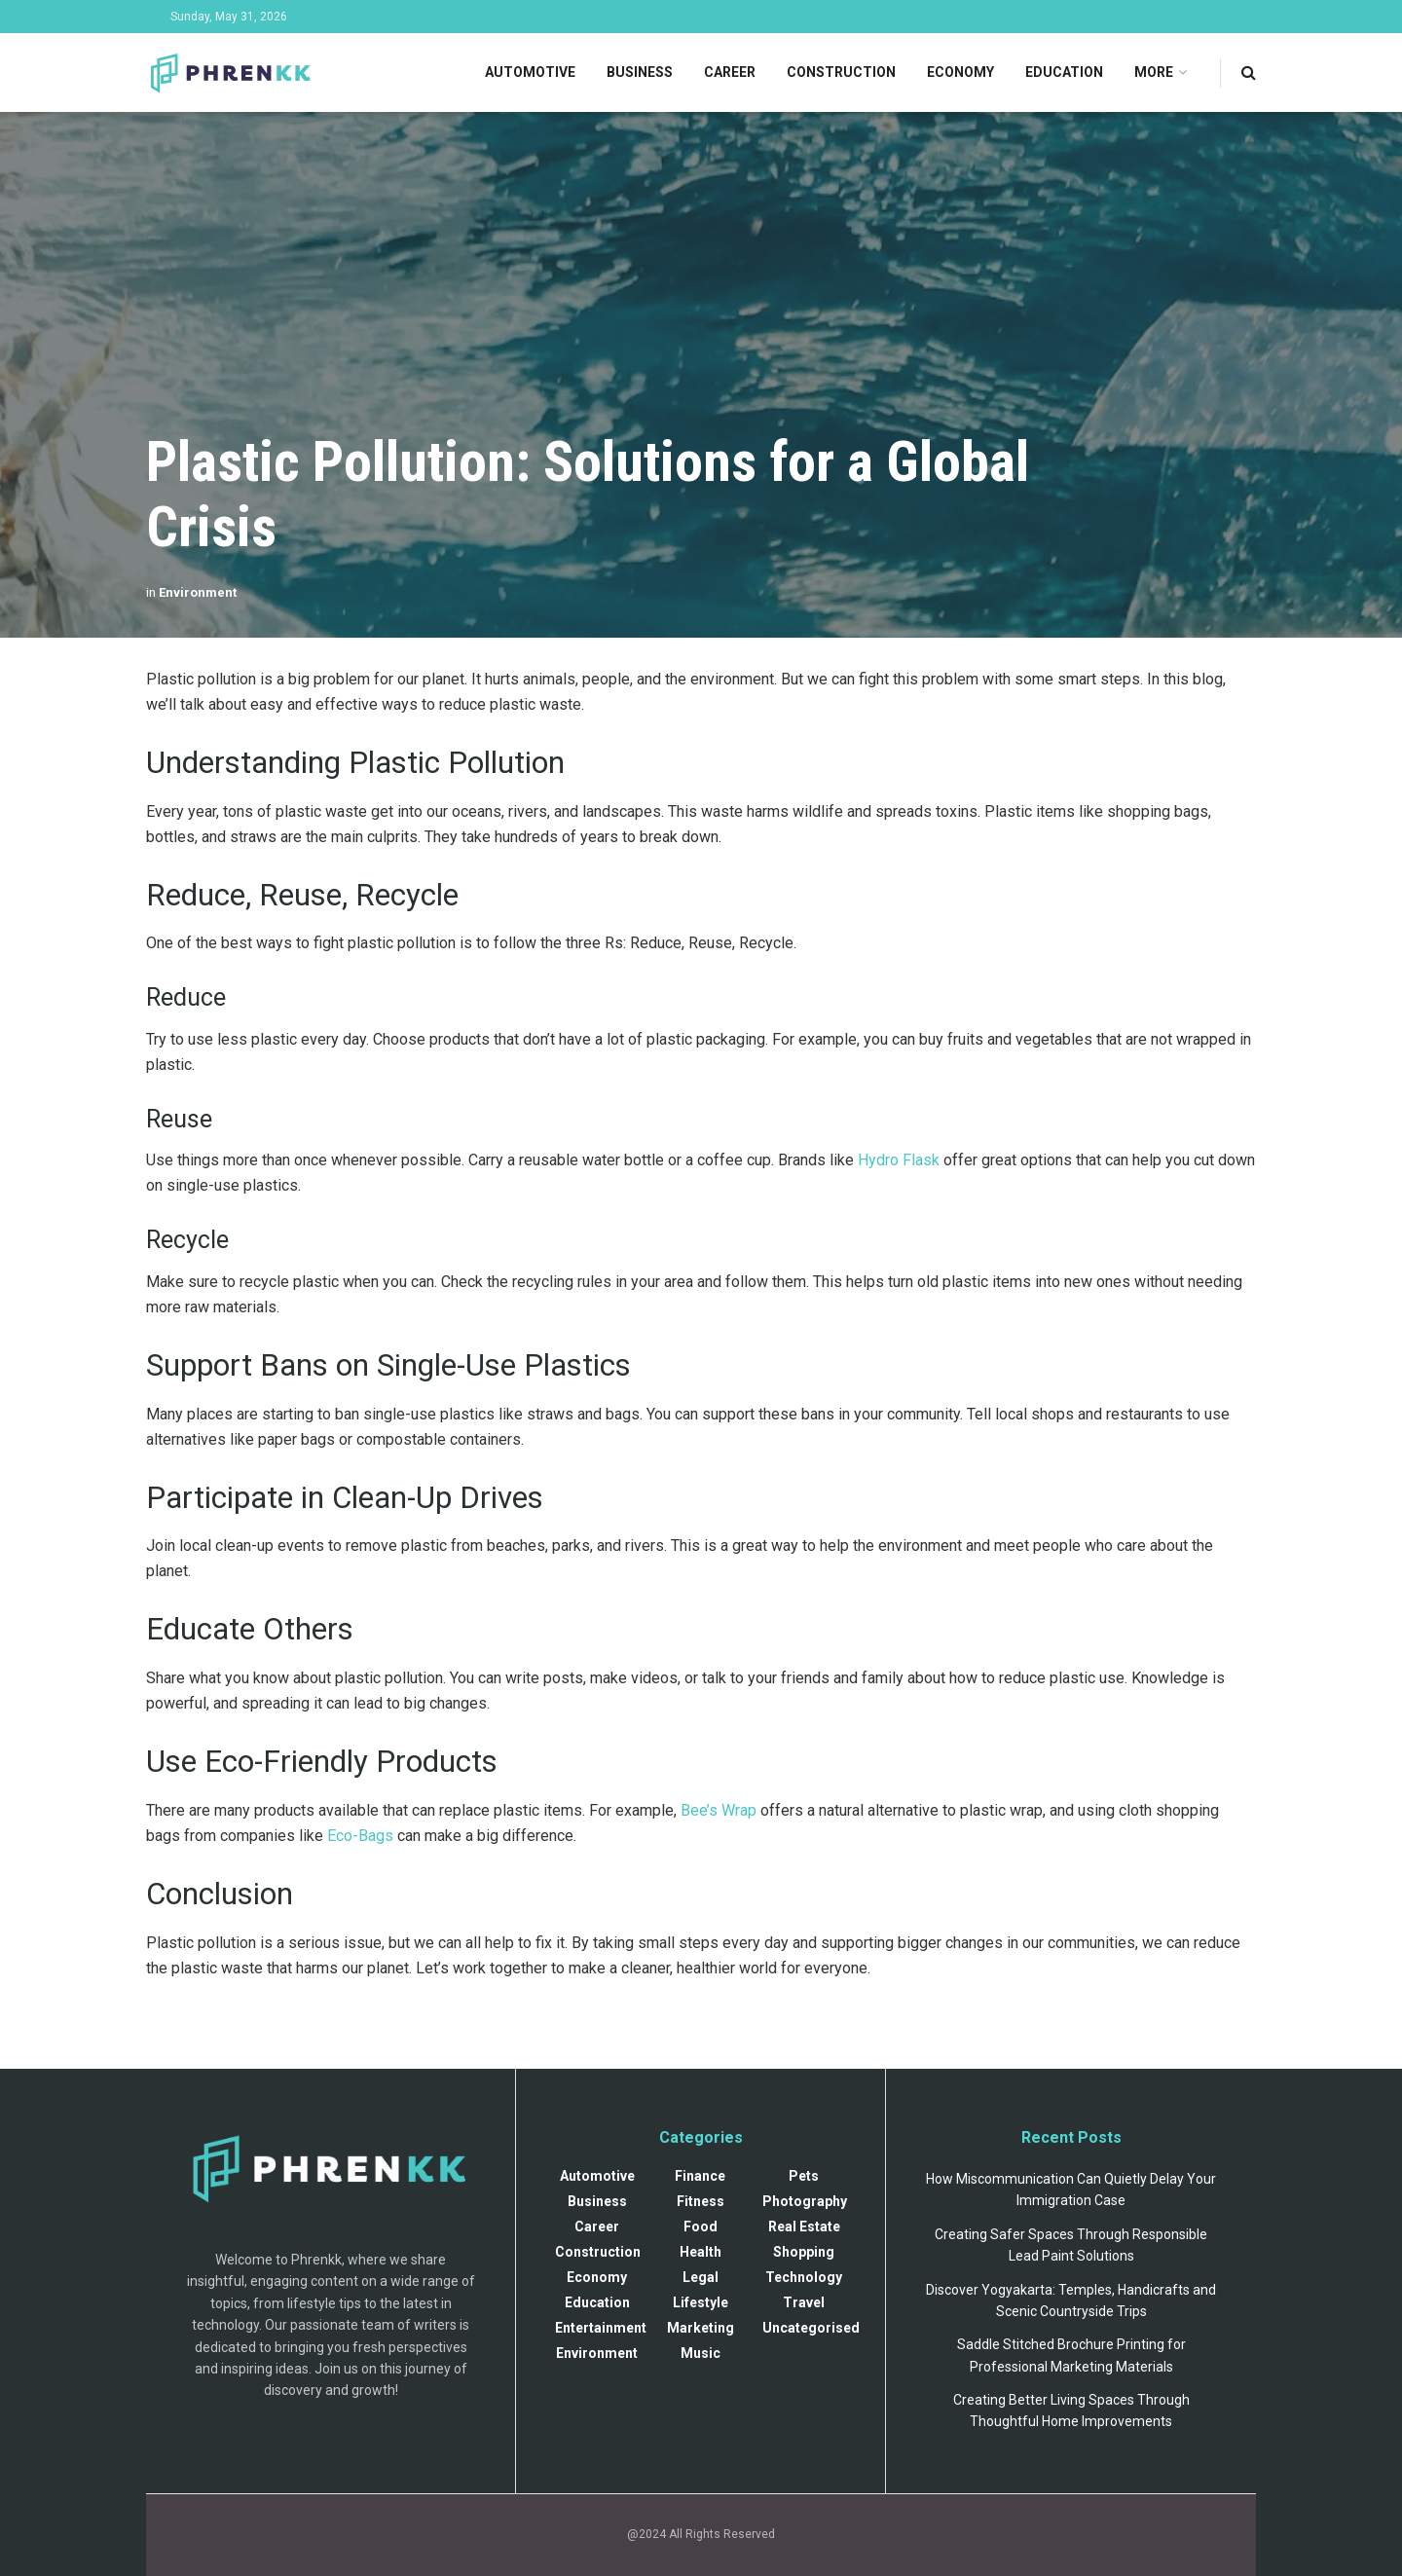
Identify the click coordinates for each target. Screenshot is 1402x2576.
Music (700, 2353)
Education (1064, 72)
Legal (701, 2277)
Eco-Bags (360, 1835)
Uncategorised (811, 2328)
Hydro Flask (899, 1160)
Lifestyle (700, 2302)
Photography (804, 2201)
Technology (803, 2277)
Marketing (700, 2328)
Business (640, 72)
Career (730, 72)
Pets (804, 2176)
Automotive (530, 72)
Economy (960, 72)
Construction (841, 72)
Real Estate (804, 2226)
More (1153, 72)
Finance (700, 2176)
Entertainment (600, 2328)
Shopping (803, 2252)
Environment (198, 592)
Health (700, 2252)
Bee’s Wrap (718, 1810)
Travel (804, 2302)
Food (700, 2226)
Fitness (700, 2201)
